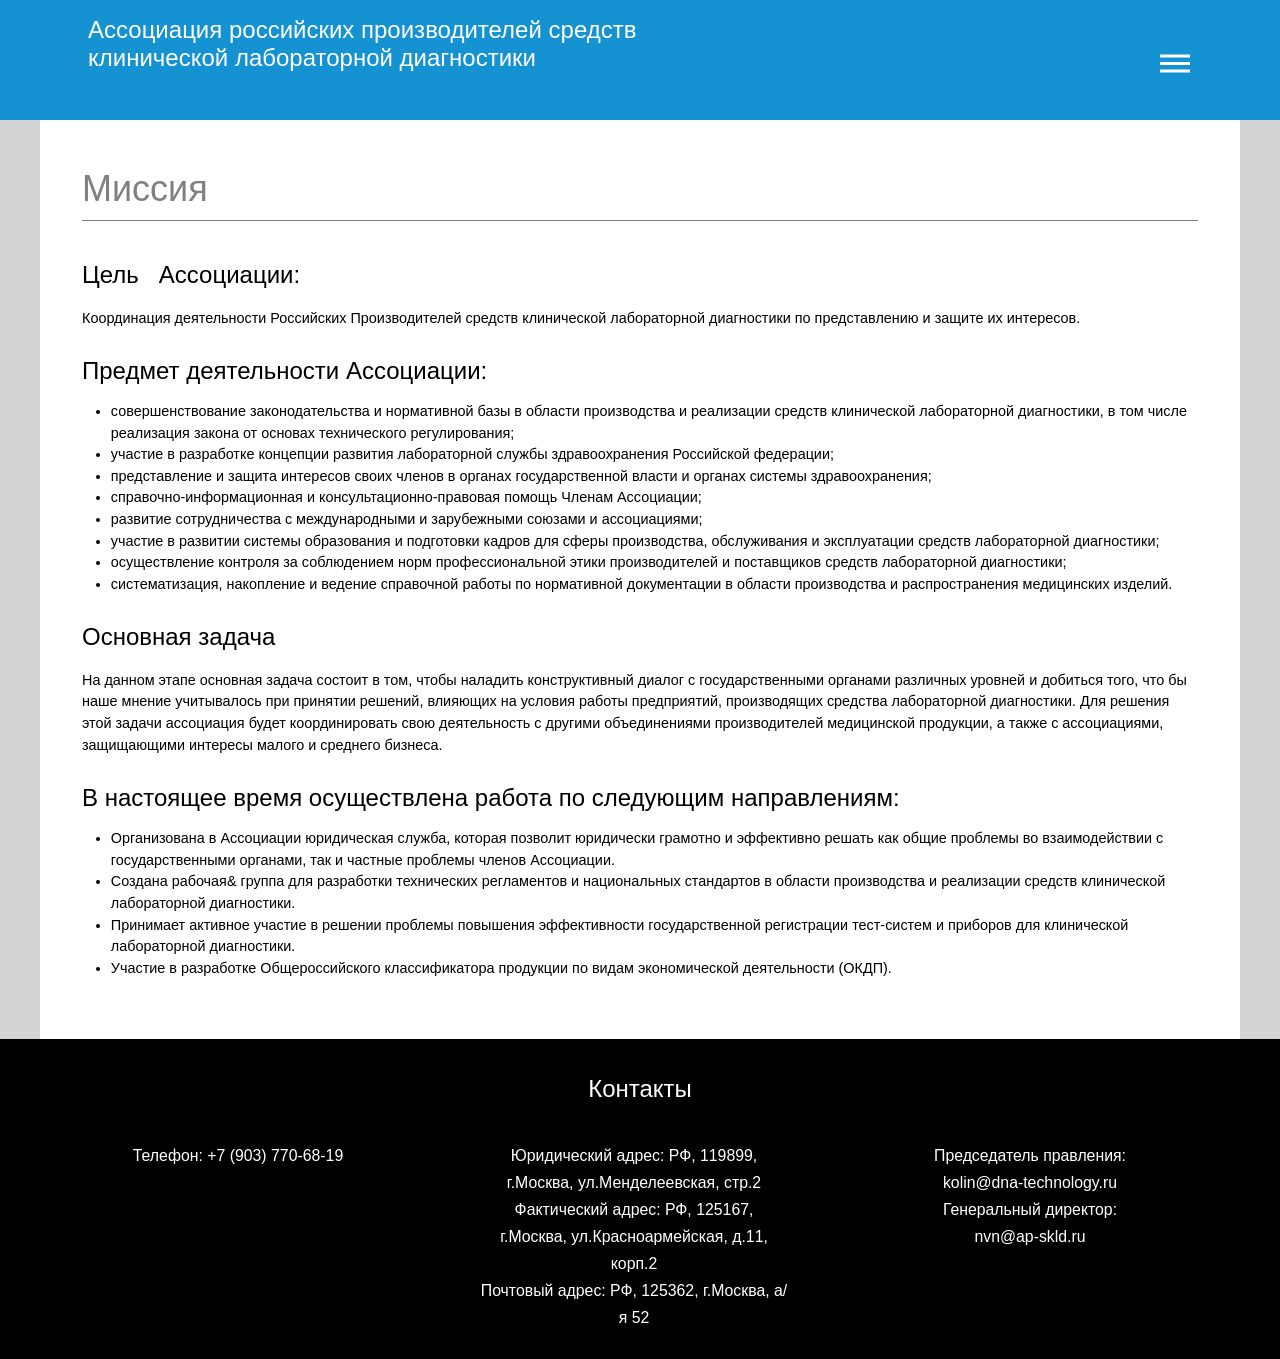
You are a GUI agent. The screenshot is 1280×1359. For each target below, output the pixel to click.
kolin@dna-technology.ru (1030, 1182)
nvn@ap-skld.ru (1029, 1236)
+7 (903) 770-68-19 (275, 1155)
